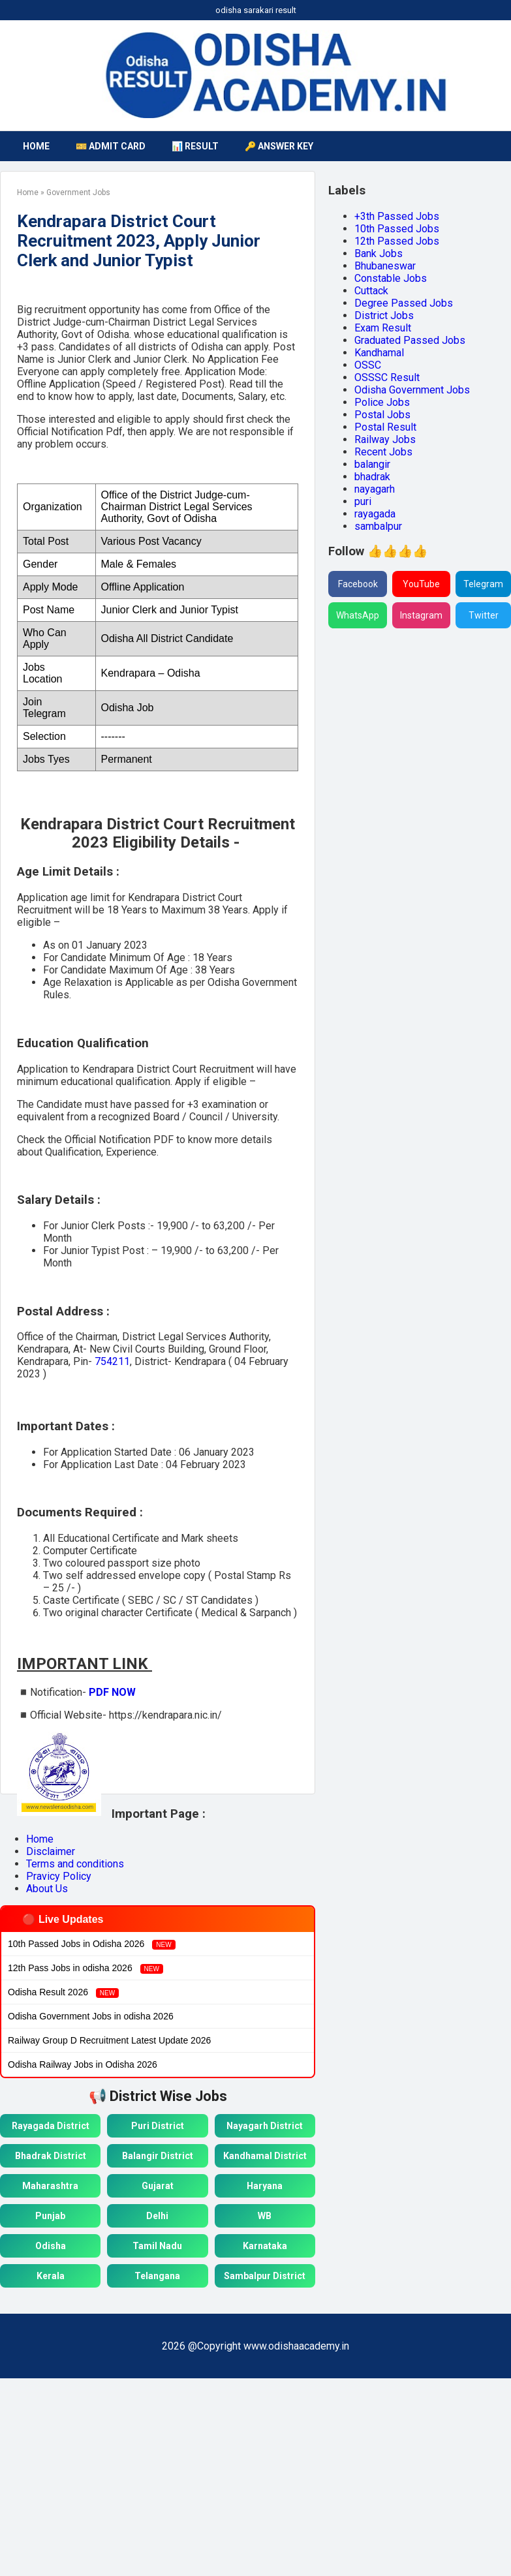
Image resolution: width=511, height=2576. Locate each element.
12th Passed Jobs (396, 241)
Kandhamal (379, 352)
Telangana (157, 2276)
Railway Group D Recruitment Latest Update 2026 (109, 2040)
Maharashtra (50, 2186)
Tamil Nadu (157, 2246)
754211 (112, 1361)
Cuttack (371, 290)
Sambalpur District (264, 2276)
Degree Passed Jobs (403, 303)
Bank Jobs (378, 253)
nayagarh (374, 489)
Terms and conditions (75, 1864)
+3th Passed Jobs (396, 216)
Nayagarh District (264, 2126)
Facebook (358, 584)
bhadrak (372, 476)
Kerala (51, 2276)
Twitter (484, 615)
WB (264, 2216)
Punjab (50, 2216)
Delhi (157, 2216)
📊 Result (195, 146)
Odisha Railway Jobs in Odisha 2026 (82, 2064)
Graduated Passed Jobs (409, 340)
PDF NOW (112, 1692)
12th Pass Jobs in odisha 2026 (85, 1968)
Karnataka (265, 2246)
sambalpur (378, 526)
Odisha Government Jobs (412, 390)
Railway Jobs (385, 439)
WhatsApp (357, 615)
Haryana (265, 2186)
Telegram (483, 584)
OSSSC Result (387, 377)
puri (362, 501)
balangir (372, 464)
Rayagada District (50, 2126)
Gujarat (158, 2186)
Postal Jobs (382, 414)
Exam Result (382, 328)
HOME (36, 146)
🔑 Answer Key (279, 146)
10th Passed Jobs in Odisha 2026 (92, 1944)
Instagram (421, 615)
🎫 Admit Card (111, 146)
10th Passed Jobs (396, 228)
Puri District (157, 2126)
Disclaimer (50, 1851)
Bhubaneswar (385, 266)
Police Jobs (382, 402)
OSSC (367, 365)
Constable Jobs (390, 278)
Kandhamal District (265, 2156)
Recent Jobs (383, 452)
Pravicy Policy (58, 1876)
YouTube (421, 584)
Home (40, 1839)
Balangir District (157, 2156)
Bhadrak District (50, 2156)
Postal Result (385, 427)
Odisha (50, 2246)
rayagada (374, 514)
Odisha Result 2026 (63, 1992)
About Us (47, 1888)
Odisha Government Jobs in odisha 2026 (91, 2016)
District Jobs (384, 315)
